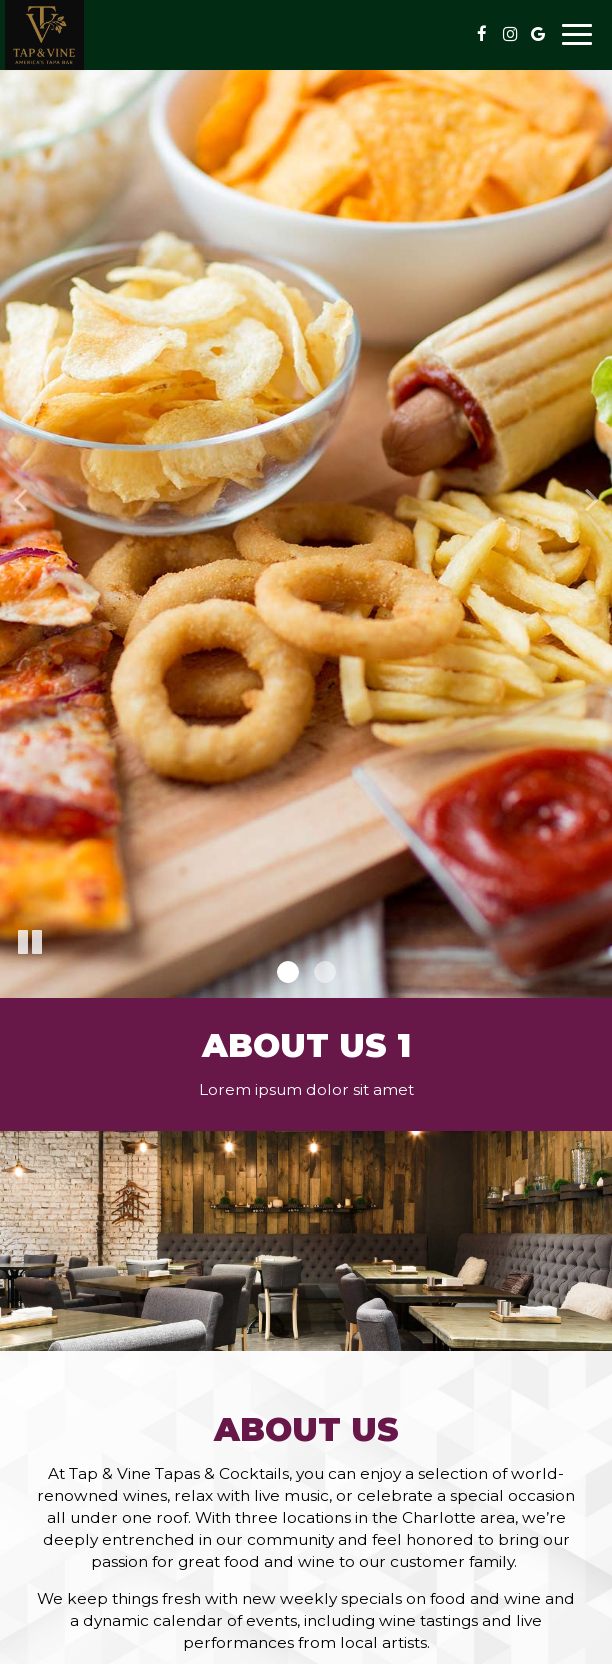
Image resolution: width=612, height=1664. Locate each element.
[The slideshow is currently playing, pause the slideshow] (30, 943)
